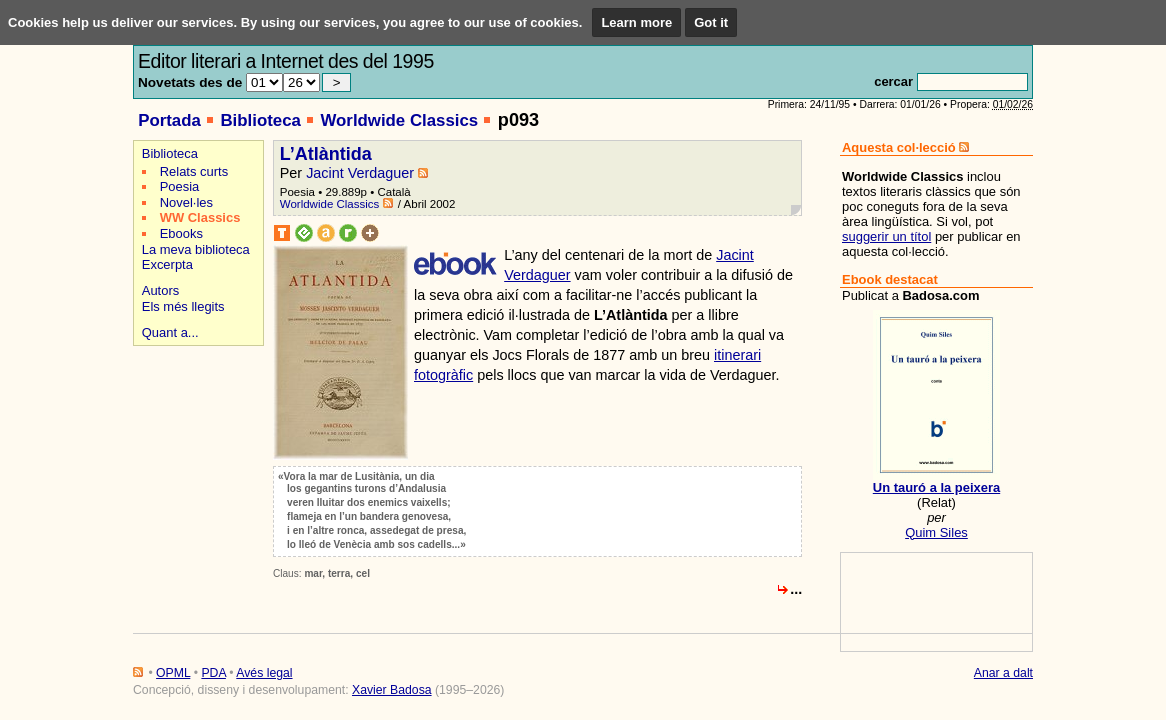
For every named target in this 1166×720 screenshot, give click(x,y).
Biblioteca (260, 120)
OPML (173, 673)
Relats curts (194, 171)
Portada (169, 120)
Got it (711, 22)
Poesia (180, 186)
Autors (160, 290)
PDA (213, 673)
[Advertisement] (195, 421)
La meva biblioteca (196, 249)
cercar (893, 81)
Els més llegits (183, 306)
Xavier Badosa (392, 690)
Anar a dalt (1003, 673)
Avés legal (264, 673)
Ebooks (181, 233)
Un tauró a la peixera (936, 487)
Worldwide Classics (399, 120)
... (796, 589)
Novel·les (186, 202)
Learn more (636, 22)
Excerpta (167, 264)
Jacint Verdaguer (360, 173)
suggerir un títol (886, 236)
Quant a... (170, 332)
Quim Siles (936, 532)
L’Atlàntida (326, 154)
